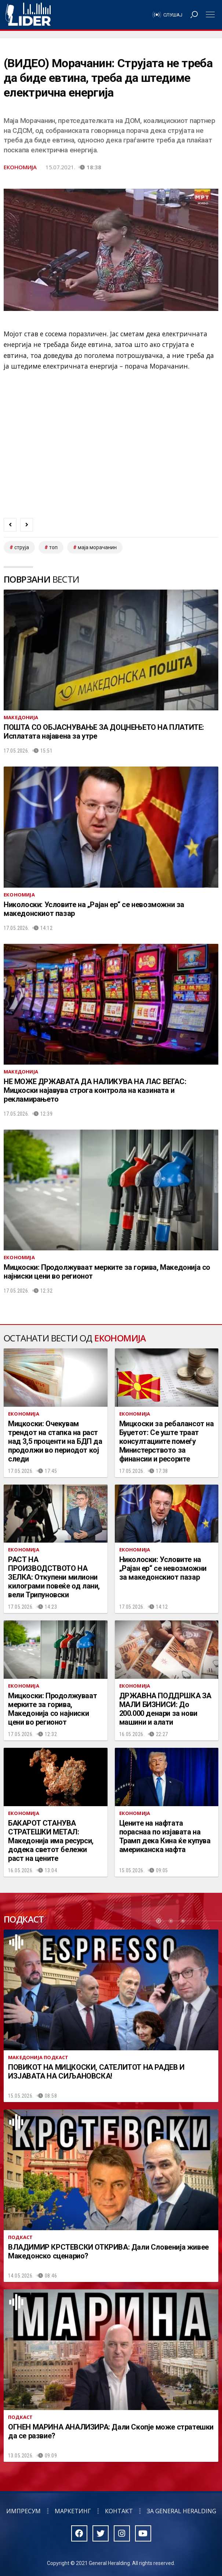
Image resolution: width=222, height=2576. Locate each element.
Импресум (23, 2511)
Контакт (119, 2511)
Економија (20, 167)
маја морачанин (97, 547)
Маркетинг (73, 2511)
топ (53, 547)
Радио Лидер (28, 14)
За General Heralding (181, 2511)
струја (21, 547)
